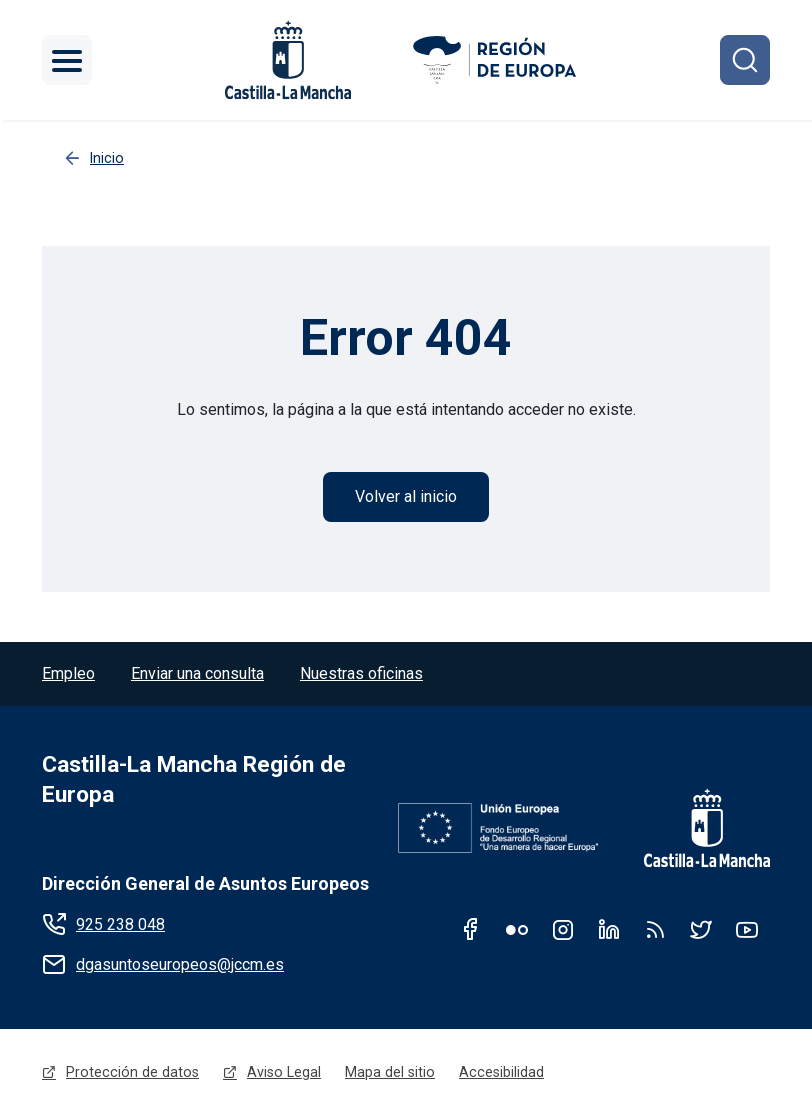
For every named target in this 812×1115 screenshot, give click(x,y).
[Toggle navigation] (67, 60)
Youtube (747, 929)
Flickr (517, 929)
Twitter (701, 929)
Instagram (563, 929)
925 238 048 (120, 924)
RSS (655, 929)
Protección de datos (132, 1072)
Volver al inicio (406, 496)
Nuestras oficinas (361, 673)
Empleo (68, 673)
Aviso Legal (284, 1072)
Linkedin (609, 929)
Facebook (471, 929)
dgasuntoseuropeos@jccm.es (180, 964)
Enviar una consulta (197, 673)
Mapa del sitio (390, 1072)
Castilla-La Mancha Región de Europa (194, 779)
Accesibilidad (501, 1072)
